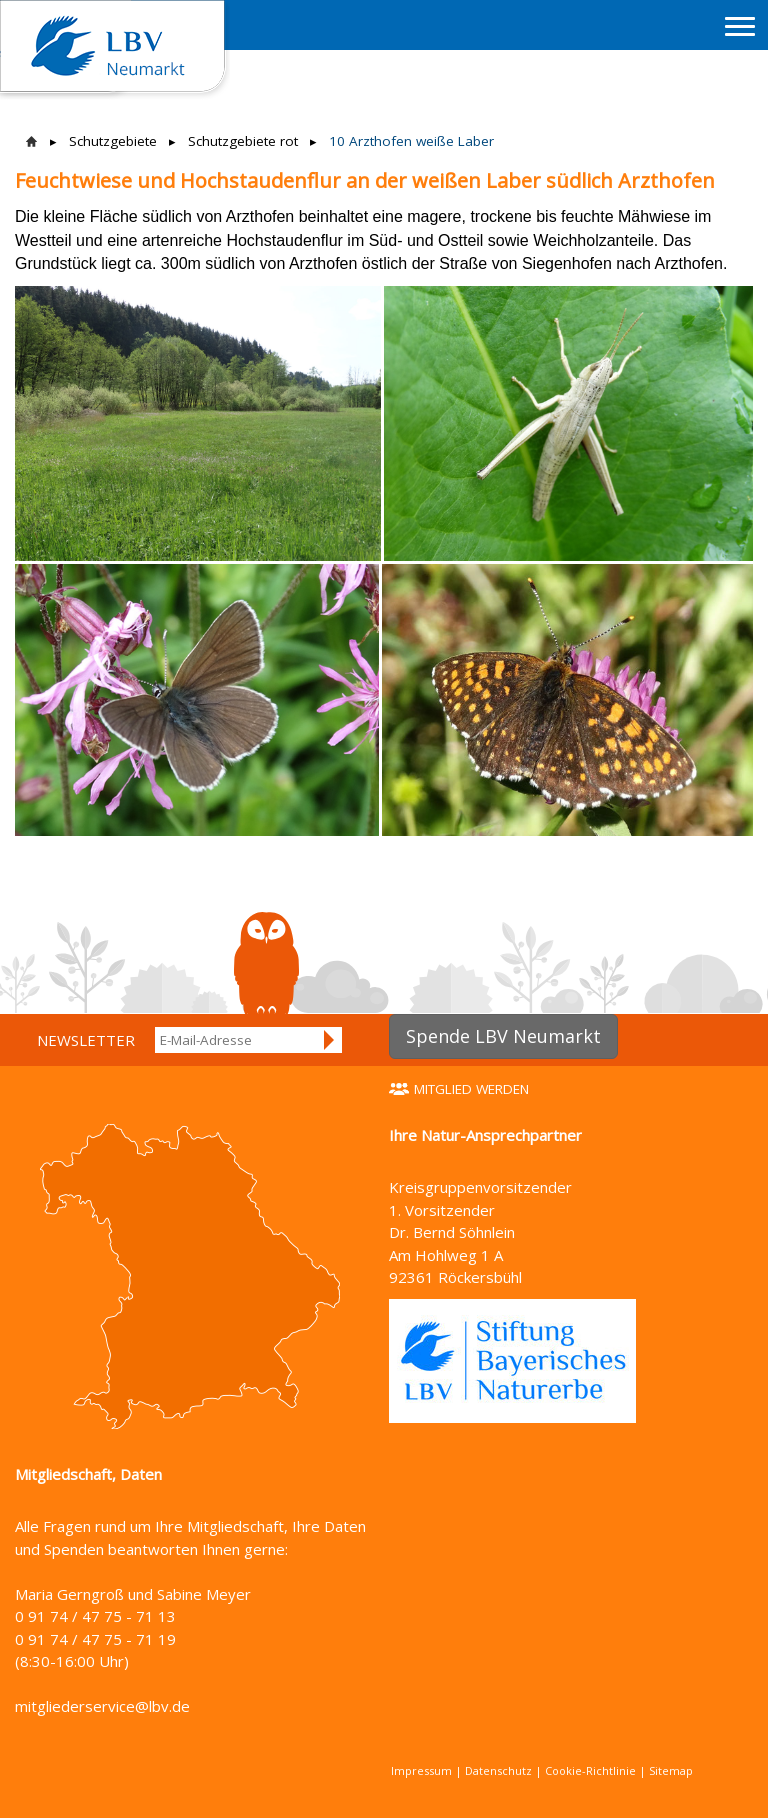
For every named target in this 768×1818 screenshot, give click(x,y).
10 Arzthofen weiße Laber (411, 141)
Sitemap (671, 1770)
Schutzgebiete (113, 141)
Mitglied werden (471, 1089)
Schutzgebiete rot (243, 141)
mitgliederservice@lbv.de (102, 1706)
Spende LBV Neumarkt (503, 1036)
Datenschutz (498, 1770)
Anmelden (330, 1040)
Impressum (421, 1770)
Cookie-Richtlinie (590, 1770)
